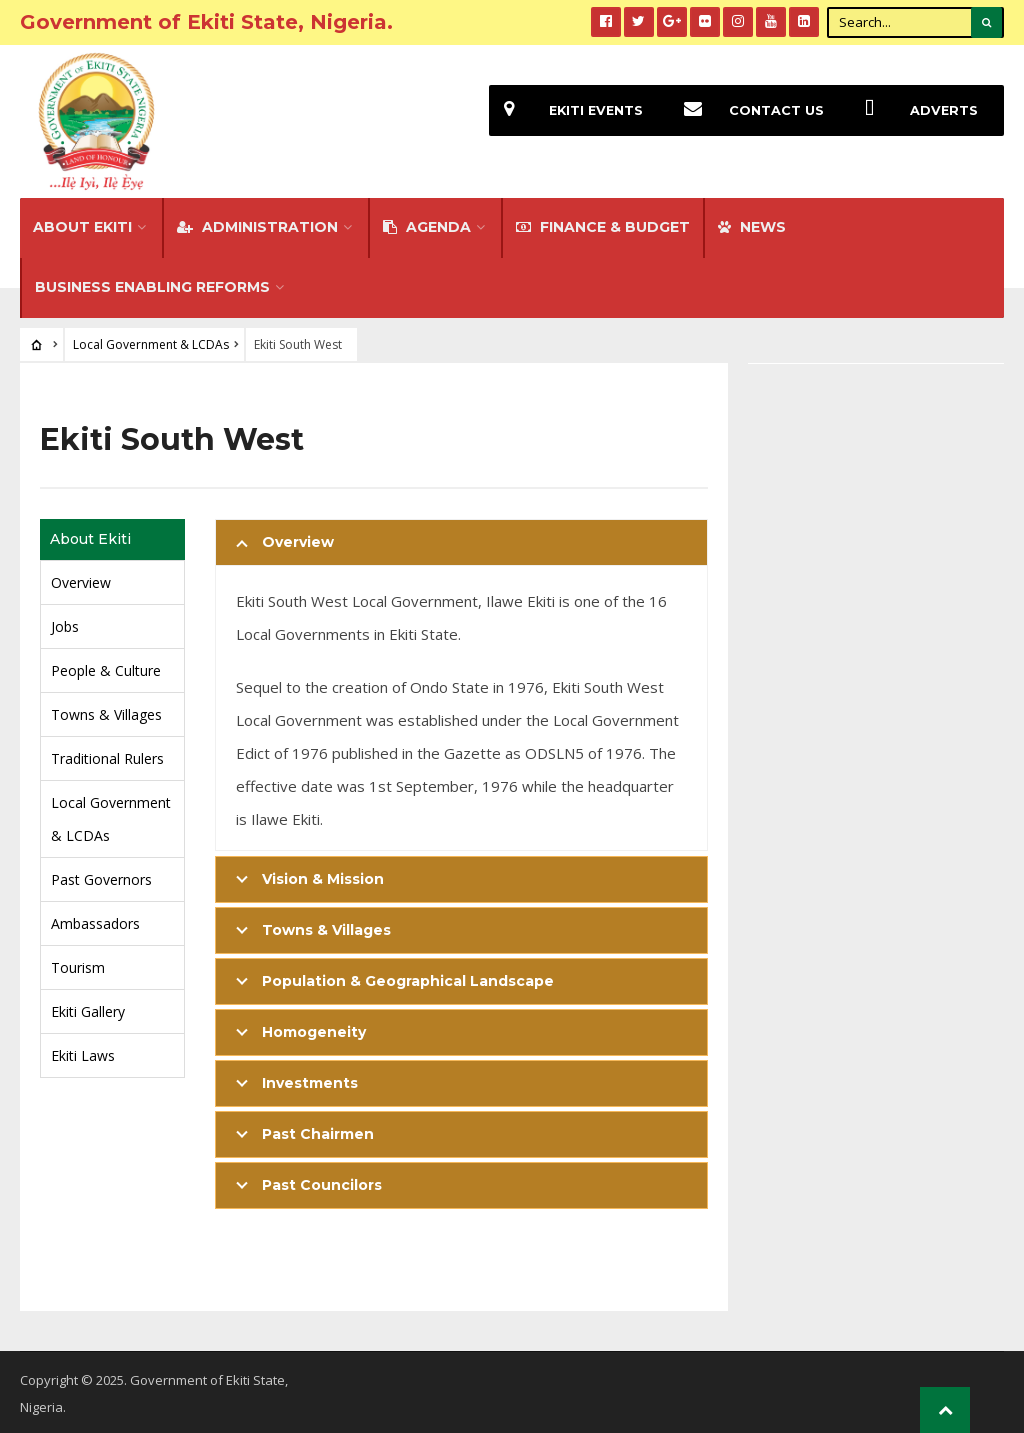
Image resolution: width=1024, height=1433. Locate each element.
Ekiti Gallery (88, 1008)
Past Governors (101, 876)
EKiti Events (566, 110)
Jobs (65, 623)
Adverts (914, 110)
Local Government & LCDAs (151, 341)
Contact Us (746, 110)
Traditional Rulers (107, 755)
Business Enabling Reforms (152, 284)
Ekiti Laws (83, 1052)
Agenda (427, 224)
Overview (81, 579)
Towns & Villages (106, 711)
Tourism (78, 964)
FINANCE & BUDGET (603, 224)
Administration (257, 224)
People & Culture (106, 667)
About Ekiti (82, 224)
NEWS (752, 224)
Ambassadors (95, 920)
